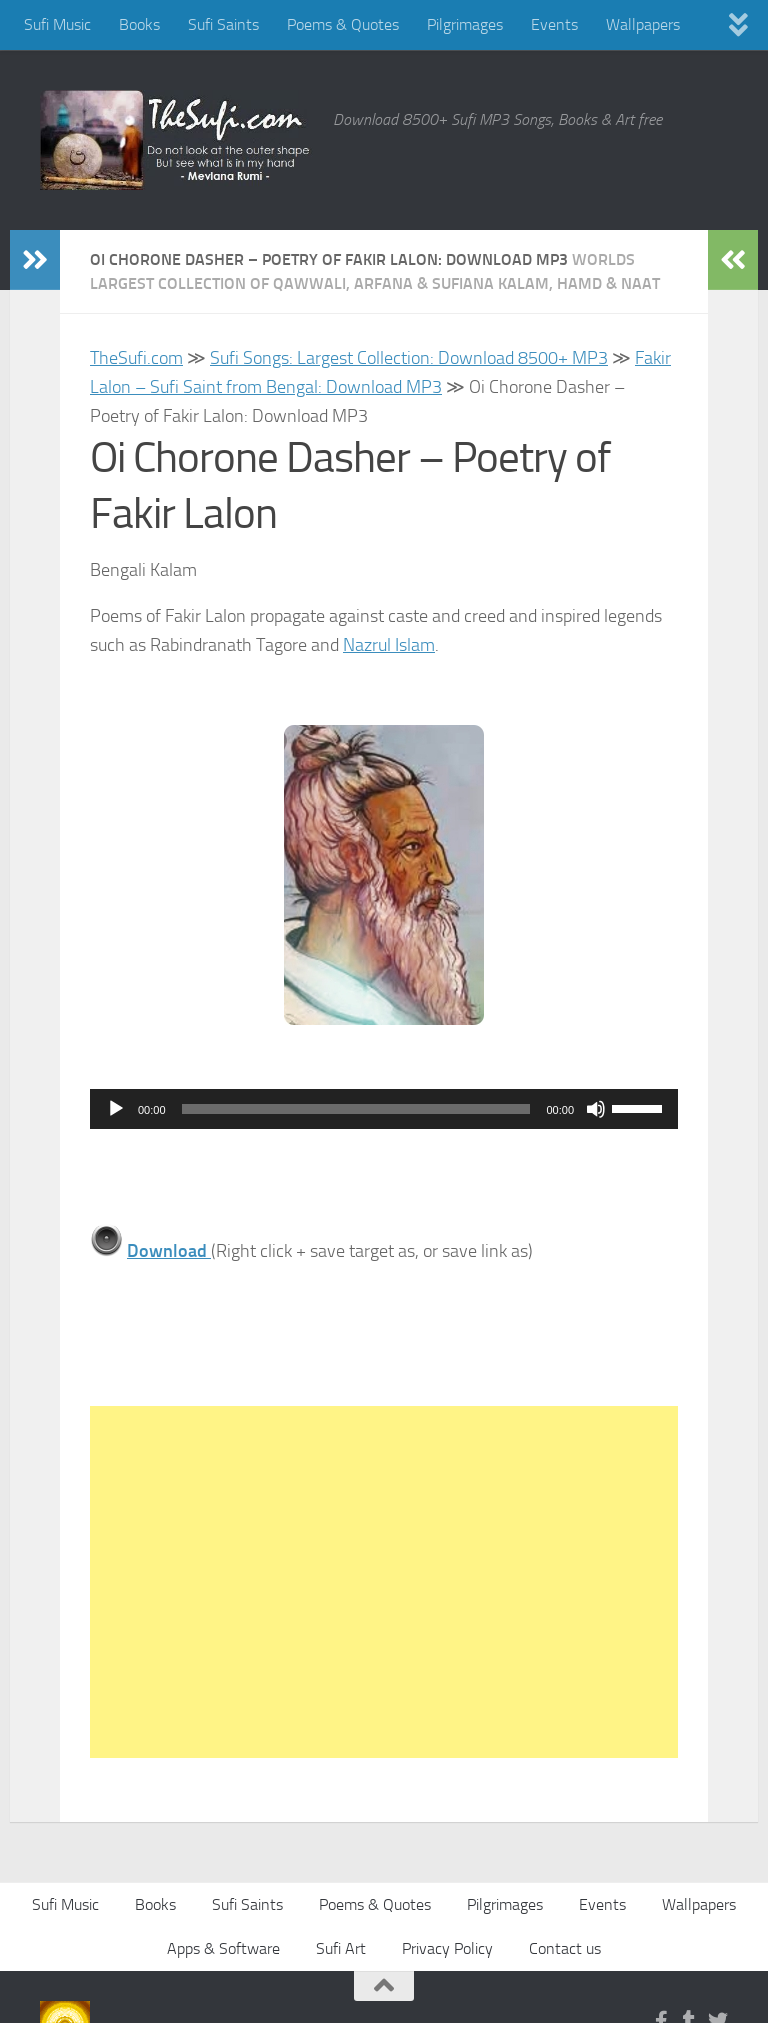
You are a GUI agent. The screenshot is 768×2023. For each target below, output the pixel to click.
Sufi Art (341, 1948)
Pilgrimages (465, 24)
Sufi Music (57, 24)
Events (554, 24)
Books (139, 24)
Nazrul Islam (389, 645)
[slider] (356, 1109)
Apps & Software (223, 1948)
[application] (384, 1109)
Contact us (565, 1948)
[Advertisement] (384, 1582)
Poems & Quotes (343, 24)
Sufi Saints (223, 24)
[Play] (116, 1109)
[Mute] (596, 1109)
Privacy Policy (447, 1948)
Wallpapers (643, 24)
